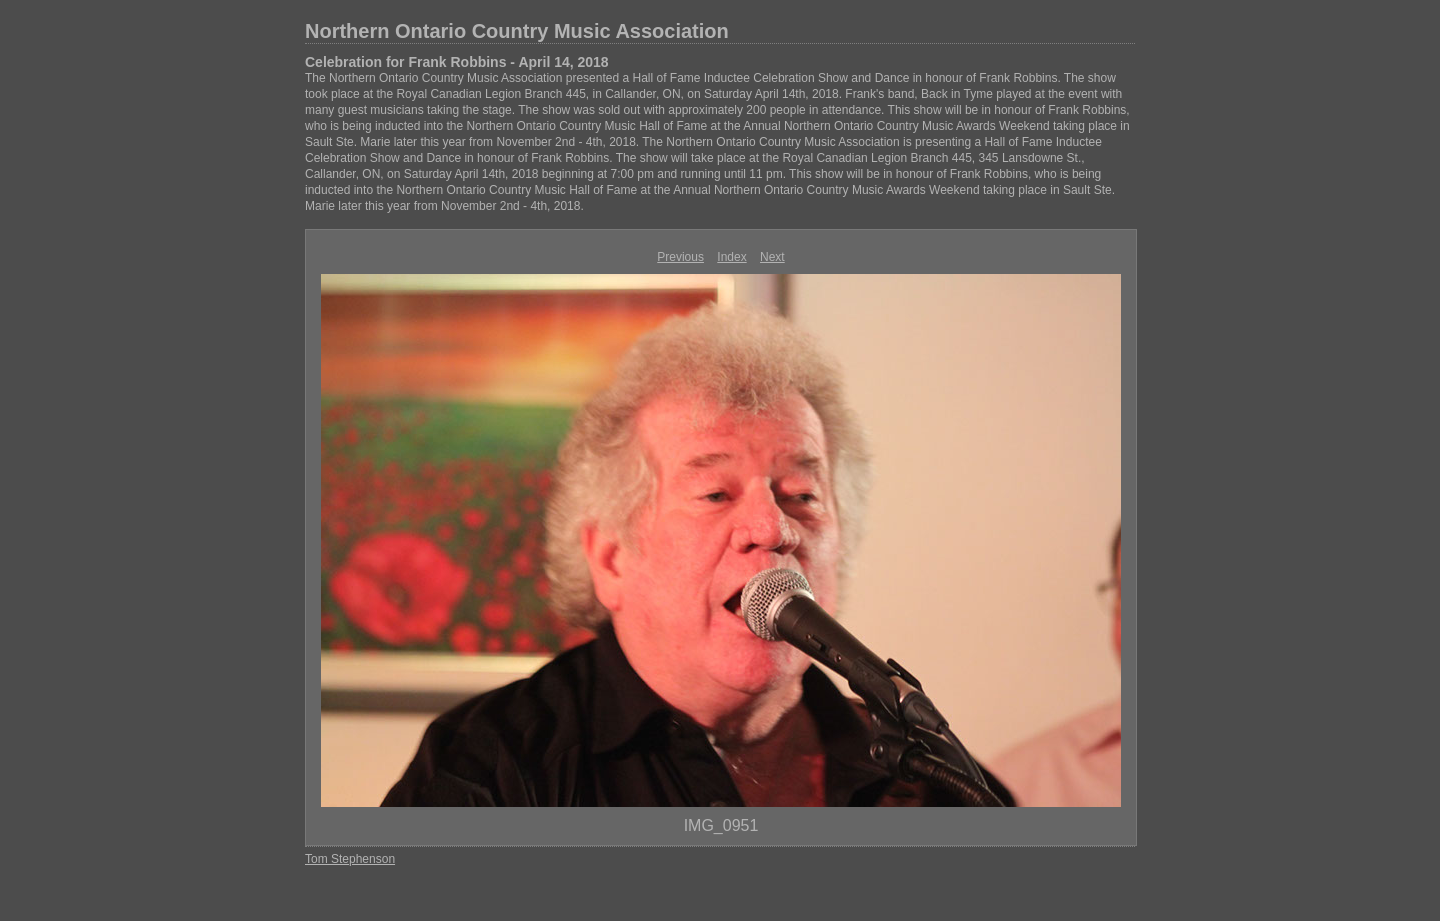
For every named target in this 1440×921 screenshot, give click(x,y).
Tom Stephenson (350, 859)
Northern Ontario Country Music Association (517, 31)
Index (731, 257)
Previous (680, 257)
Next (772, 257)
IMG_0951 (721, 825)
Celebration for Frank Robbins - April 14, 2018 (457, 62)
